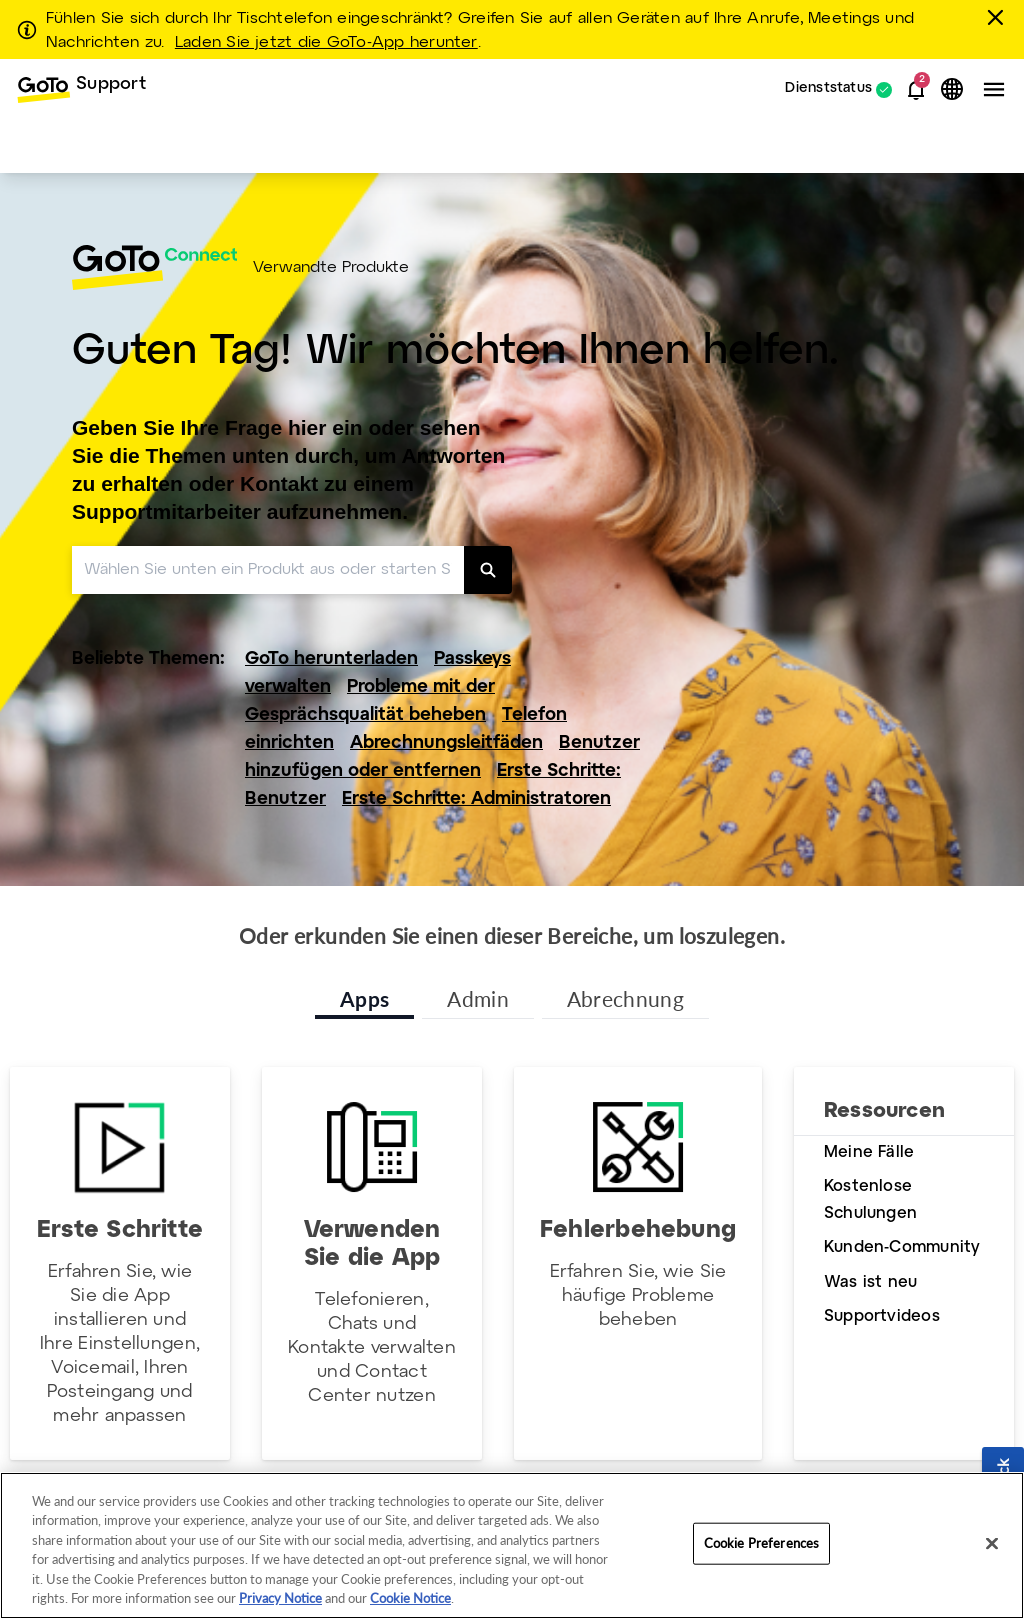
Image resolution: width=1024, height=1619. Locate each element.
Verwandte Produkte (331, 268)
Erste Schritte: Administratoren (476, 799)
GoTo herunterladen (331, 659)
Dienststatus (828, 89)
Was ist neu (870, 1282)
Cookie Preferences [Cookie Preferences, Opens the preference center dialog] (761, 1543)
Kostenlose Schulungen (870, 1200)
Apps (364, 998)
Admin (478, 998)
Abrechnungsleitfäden (446, 743)
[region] (512, 1545)
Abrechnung (625, 998)
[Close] (992, 1544)
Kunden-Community (902, 1247)
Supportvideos (882, 1316)
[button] (916, 90)
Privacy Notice (280, 1598)
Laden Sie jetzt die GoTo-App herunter (326, 43)
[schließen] (999, 17)
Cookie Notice (410, 1598)
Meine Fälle (869, 1152)
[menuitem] (81, 89)
